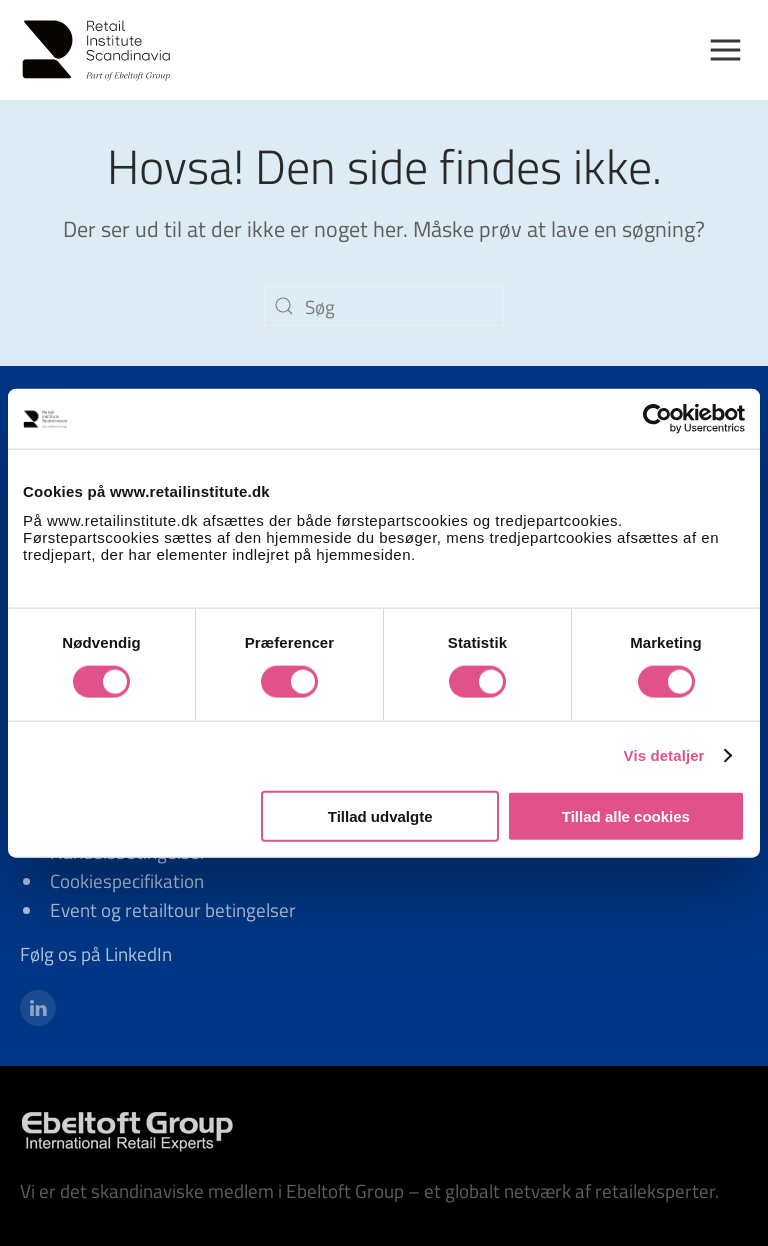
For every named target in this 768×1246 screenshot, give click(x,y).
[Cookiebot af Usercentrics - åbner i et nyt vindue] (657, 419)
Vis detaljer (664, 755)
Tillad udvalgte (380, 815)
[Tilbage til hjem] (105, 50)
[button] (733, 50)
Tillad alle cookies (626, 815)
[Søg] (384, 306)
